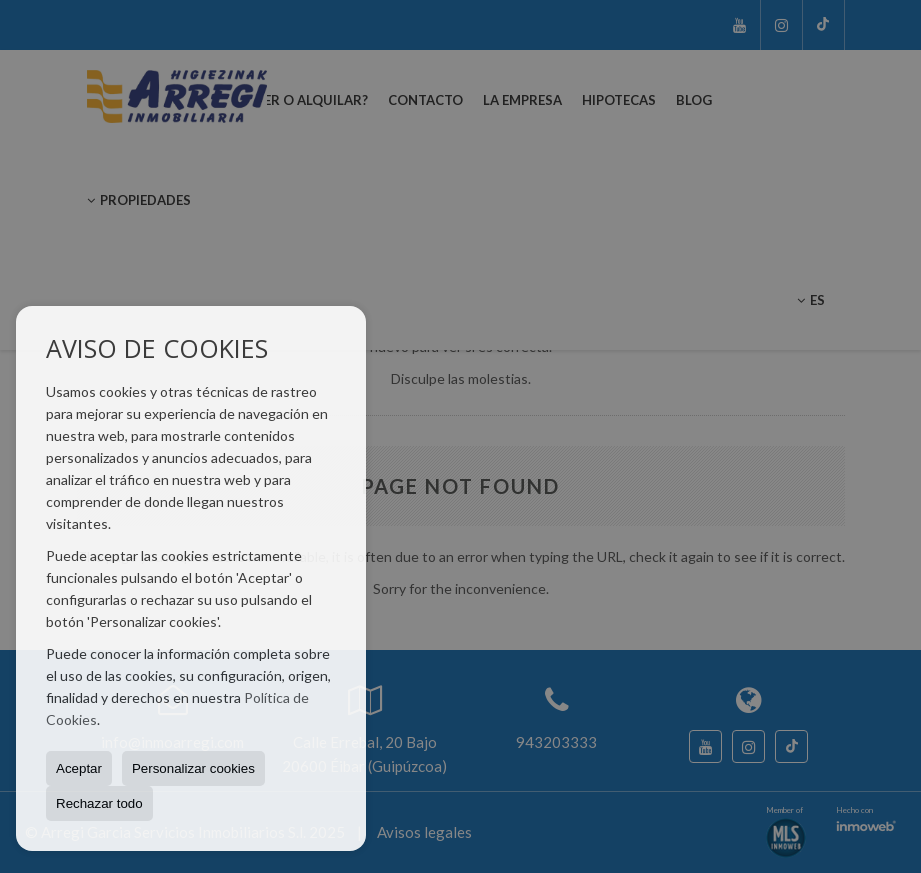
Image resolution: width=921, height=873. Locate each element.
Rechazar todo (99, 803)
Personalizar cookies (193, 768)
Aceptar (79, 768)
